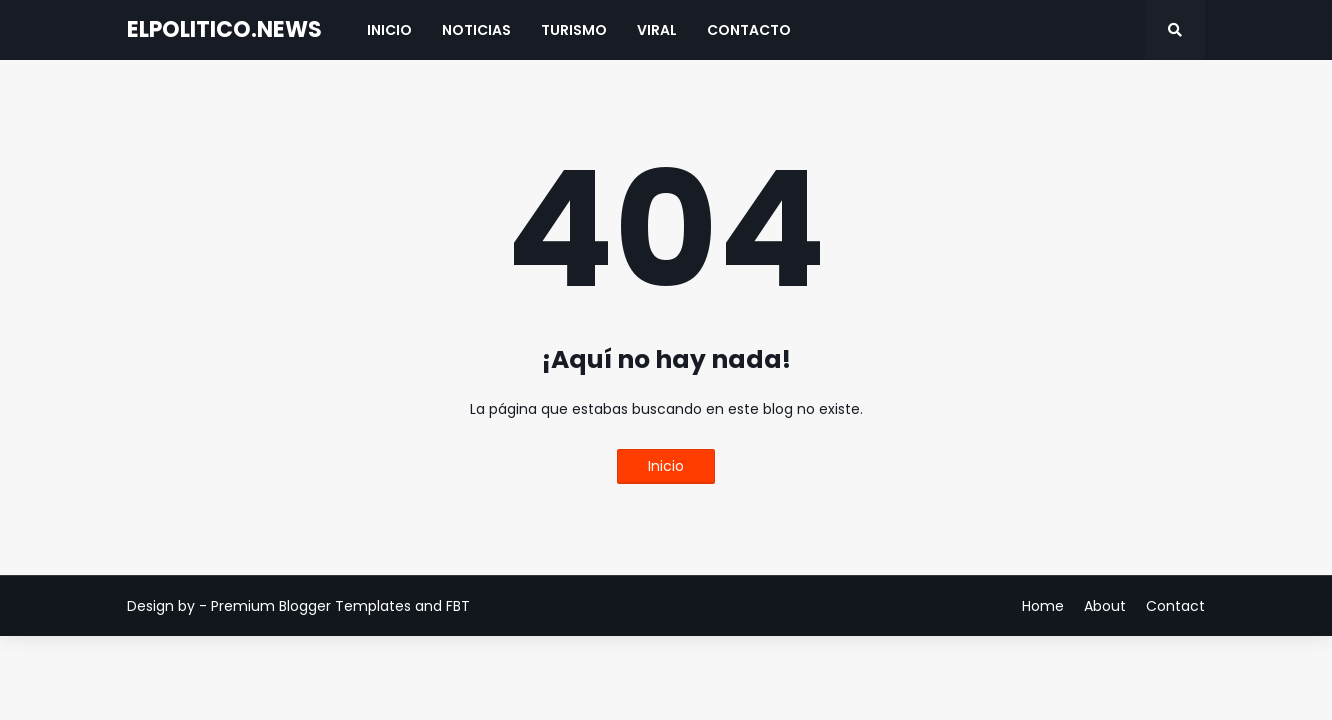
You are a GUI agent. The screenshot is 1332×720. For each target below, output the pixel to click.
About (1105, 606)
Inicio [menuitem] (389, 30)
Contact (1175, 606)
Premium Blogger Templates (311, 606)
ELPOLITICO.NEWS (224, 29)
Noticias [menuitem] (476, 30)
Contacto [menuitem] (749, 30)
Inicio (666, 466)
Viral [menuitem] (657, 30)
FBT (458, 606)
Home (1043, 606)
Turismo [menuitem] (574, 30)
